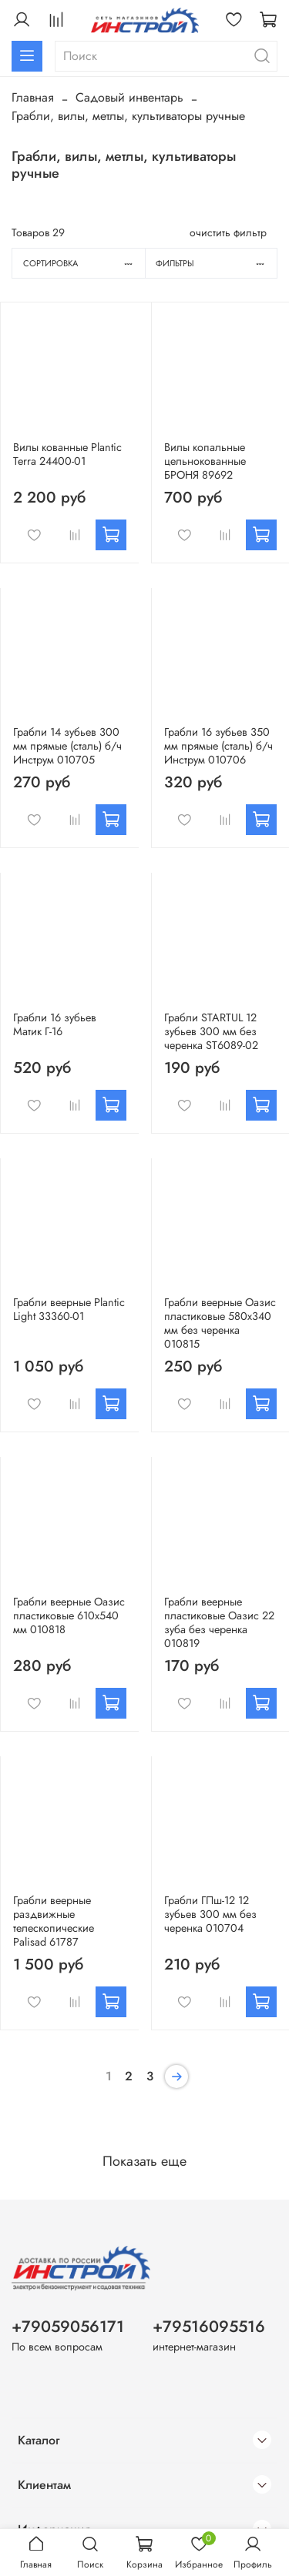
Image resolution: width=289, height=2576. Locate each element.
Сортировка (84, 263)
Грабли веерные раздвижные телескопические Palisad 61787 (53, 1921)
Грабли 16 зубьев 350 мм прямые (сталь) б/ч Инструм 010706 (218, 745)
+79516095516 (209, 2326)
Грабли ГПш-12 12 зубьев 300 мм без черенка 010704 (210, 1914)
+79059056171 (68, 2326)
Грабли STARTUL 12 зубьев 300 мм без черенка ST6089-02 (211, 1031)
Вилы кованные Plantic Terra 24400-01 (67, 454)
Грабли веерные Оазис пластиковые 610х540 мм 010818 (69, 1615)
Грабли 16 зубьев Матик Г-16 (54, 1024)
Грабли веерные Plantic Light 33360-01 (69, 1309)
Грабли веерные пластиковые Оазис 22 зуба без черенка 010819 (219, 1622)
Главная (33, 97)
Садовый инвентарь (129, 97)
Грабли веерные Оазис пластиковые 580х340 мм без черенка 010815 (220, 1323)
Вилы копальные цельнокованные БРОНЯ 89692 (205, 461)
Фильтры (216, 263)
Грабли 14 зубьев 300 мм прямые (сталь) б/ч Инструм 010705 (67, 745)
